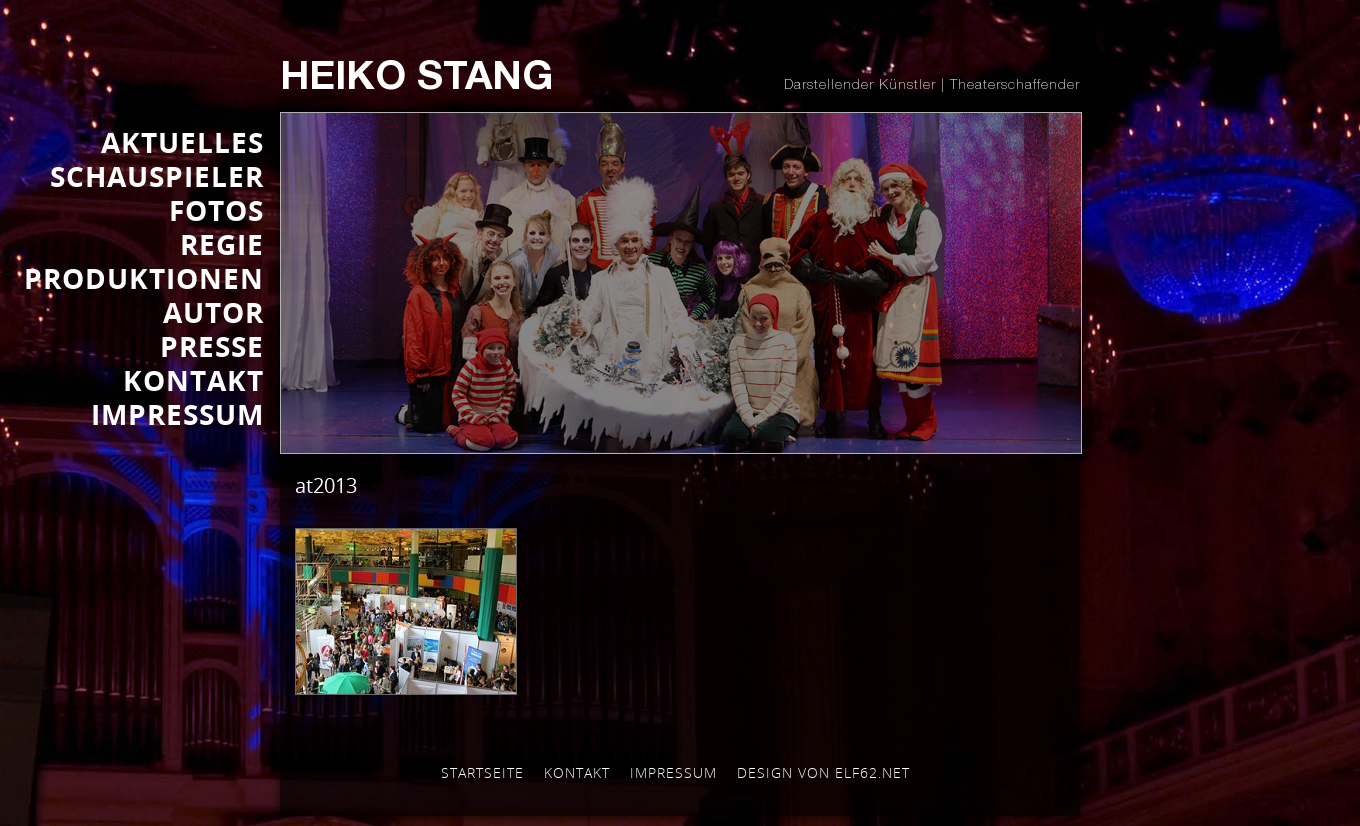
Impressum (673, 772)
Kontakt (577, 772)
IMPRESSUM (177, 414)
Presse (212, 346)
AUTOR (213, 312)
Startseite (482, 772)
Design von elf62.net (823, 772)
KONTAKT (193, 380)
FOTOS (216, 210)
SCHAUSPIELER (157, 176)
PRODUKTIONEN (144, 278)
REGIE (222, 244)
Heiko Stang (416, 80)
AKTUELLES (182, 142)
